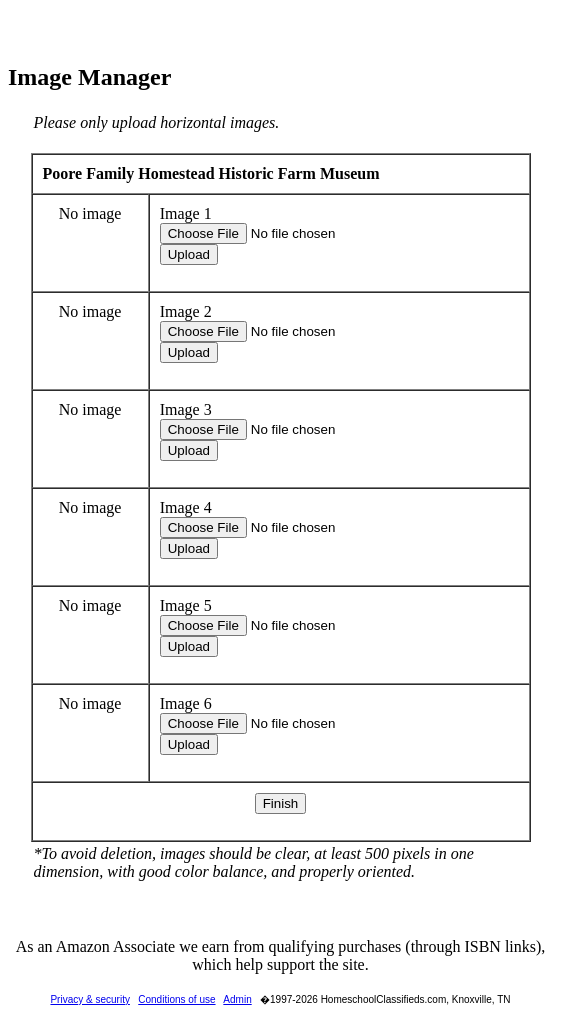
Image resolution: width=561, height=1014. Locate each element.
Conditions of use (176, 999)
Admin (237, 999)
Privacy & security (89, 999)
